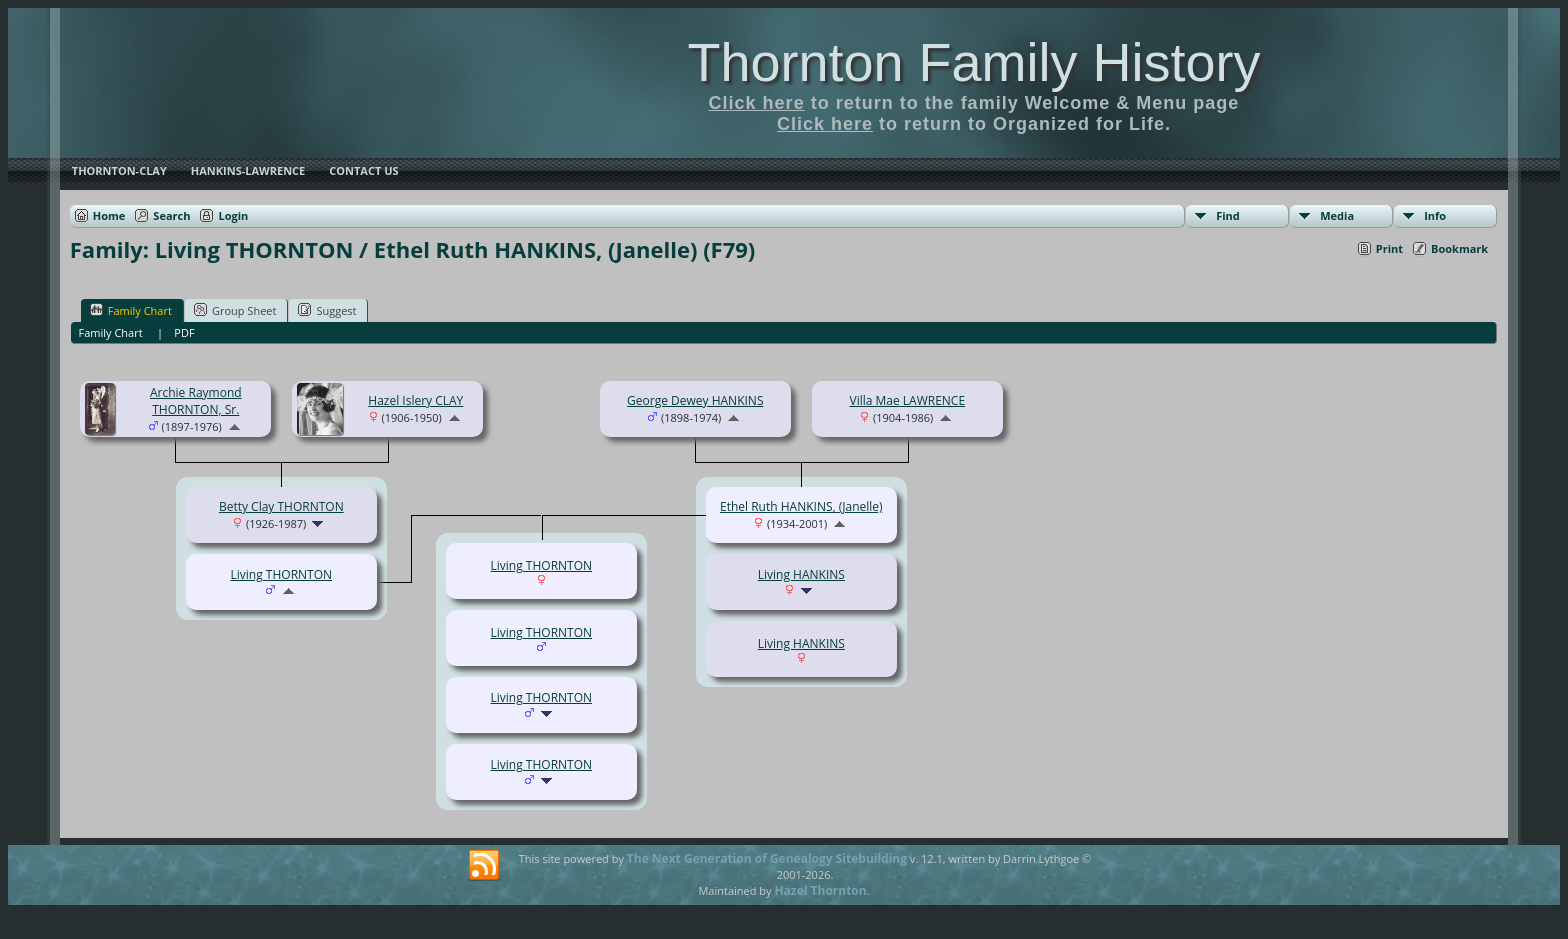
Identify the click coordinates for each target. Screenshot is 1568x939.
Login (233, 215)
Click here (757, 103)
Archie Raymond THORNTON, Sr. (196, 401)
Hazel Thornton (820, 890)
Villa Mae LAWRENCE (907, 400)
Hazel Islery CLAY (415, 400)
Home (109, 215)
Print (1389, 248)
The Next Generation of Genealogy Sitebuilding (767, 858)
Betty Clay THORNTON (281, 506)
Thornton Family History (973, 62)
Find (1228, 215)
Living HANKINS (801, 574)
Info (1435, 215)
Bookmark (1459, 248)
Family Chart (131, 310)
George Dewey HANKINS (695, 400)
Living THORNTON (282, 574)
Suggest (327, 310)
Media (1337, 215)
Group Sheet (235, 310)
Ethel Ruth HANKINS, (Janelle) (801, 506)
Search (171, 215)
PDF (184, 332)
